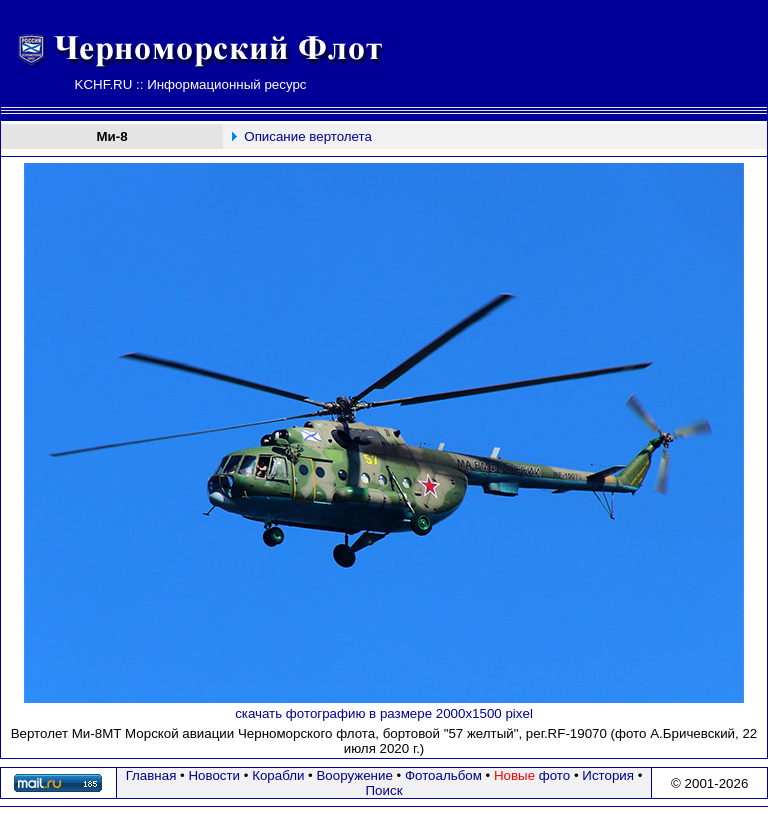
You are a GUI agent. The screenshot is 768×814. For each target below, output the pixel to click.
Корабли (278, 775)
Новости (214, 775)
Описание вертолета (308, 136)
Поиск (384, 790)
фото (532, 775)
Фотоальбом (443, 775)
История (608, 775)
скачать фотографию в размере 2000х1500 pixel (384, 713)
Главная (151, 775)
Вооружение (354, 775)
